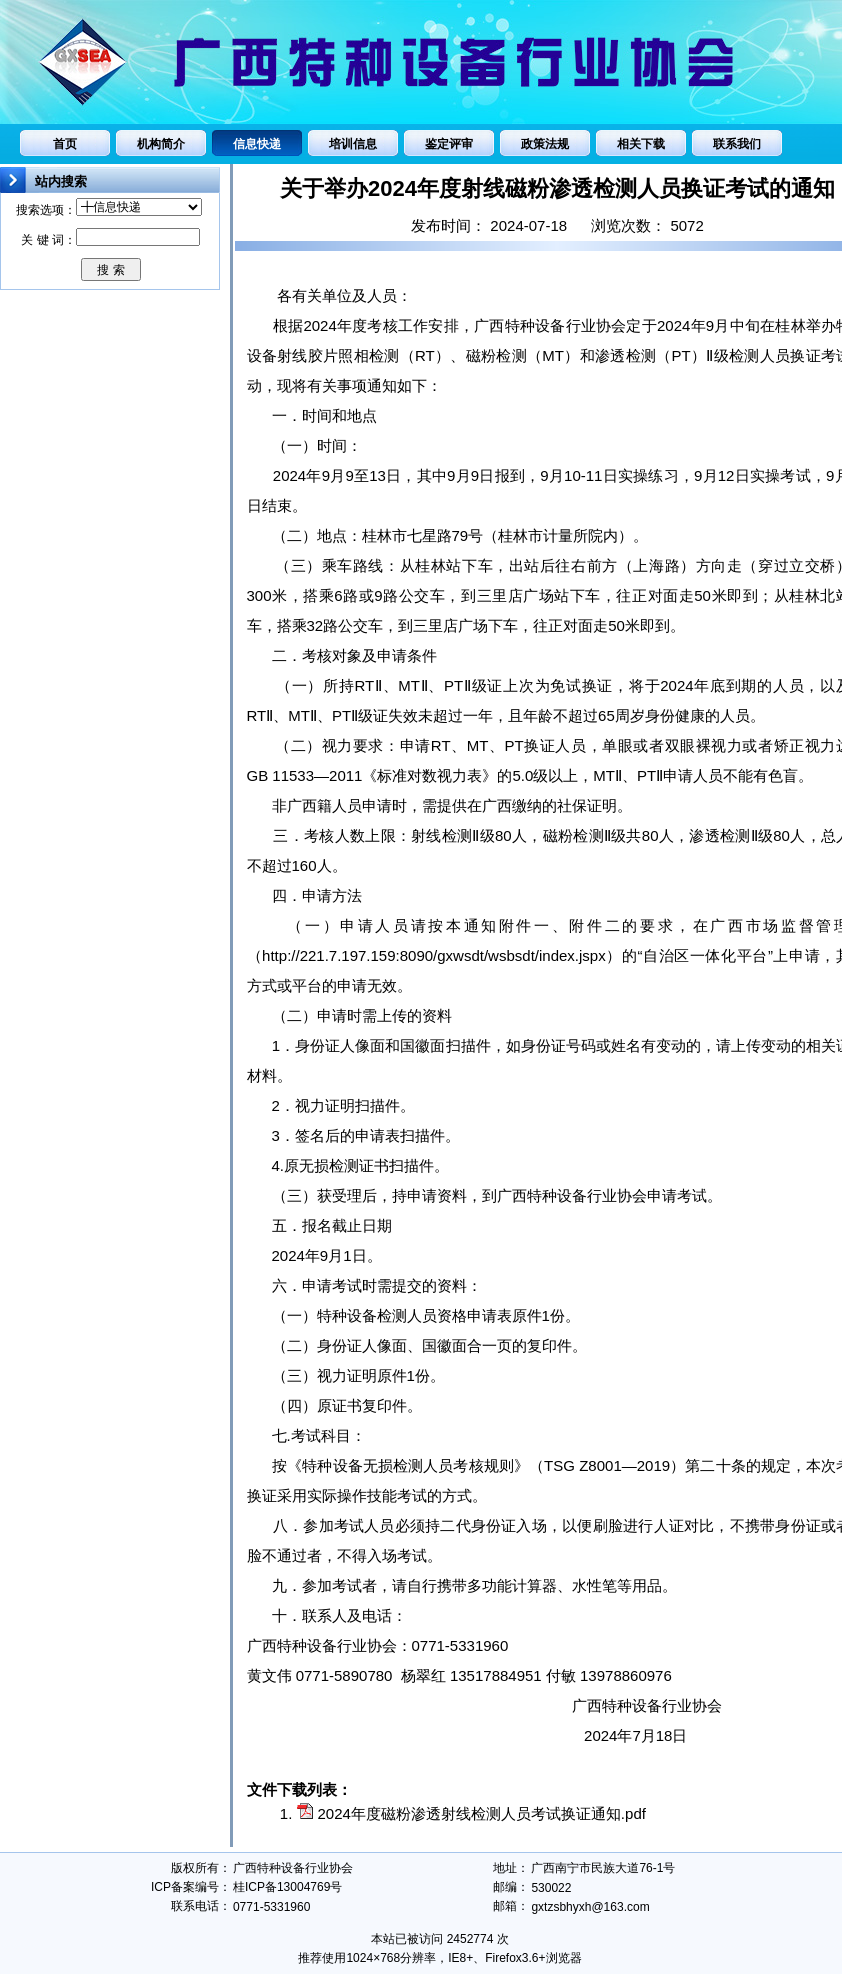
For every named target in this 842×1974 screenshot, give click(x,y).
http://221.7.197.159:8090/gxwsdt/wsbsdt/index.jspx (434, 955)
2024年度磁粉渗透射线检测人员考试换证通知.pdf (482, 1813)
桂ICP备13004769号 (287, 1887)
